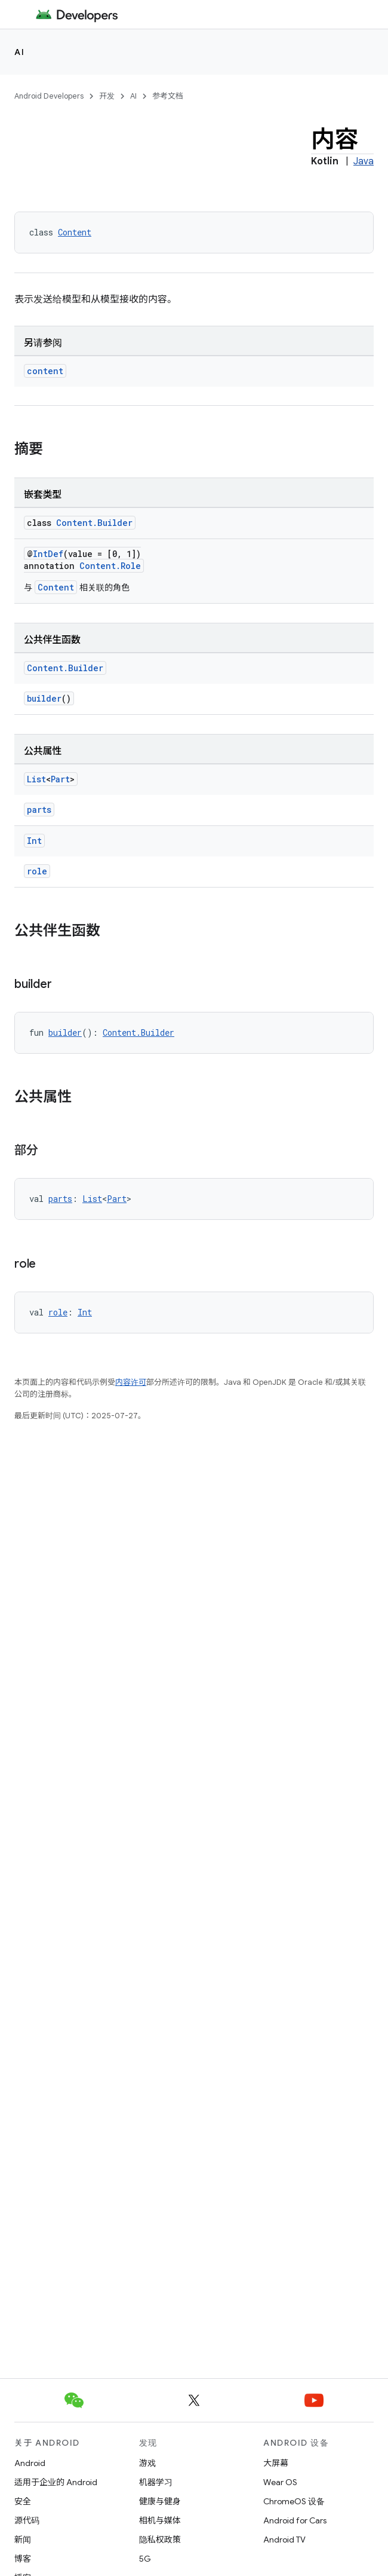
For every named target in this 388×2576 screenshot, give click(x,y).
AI (19, 52)
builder (44, 698)
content (45, 371)
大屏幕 (275, 2463)
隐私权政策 (160, 2539)
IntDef (48, 553)
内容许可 (130, 1382)
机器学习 (156, 2482)
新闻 (22, 2539)
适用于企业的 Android (55, 2482)
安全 (22, 2501)
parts (39, 809)
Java (363, 161)
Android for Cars (295, 2520)
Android (29, 2463)
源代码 (26, 2520)
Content (74, 232)
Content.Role (110, 565)
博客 (22, 2558)
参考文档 (167, 96)
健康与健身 (160, 2501)
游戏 (147, 2463)
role (37, 871)
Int (34, 840)
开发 (107, 96)
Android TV (284, 2539)
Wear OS (280, 2482)
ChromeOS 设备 (294, 2501)
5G (145, 2558)
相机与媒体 (160, 2520)
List (36, 779)
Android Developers (49, 96)
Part (60, 779)
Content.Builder (94, 522)
